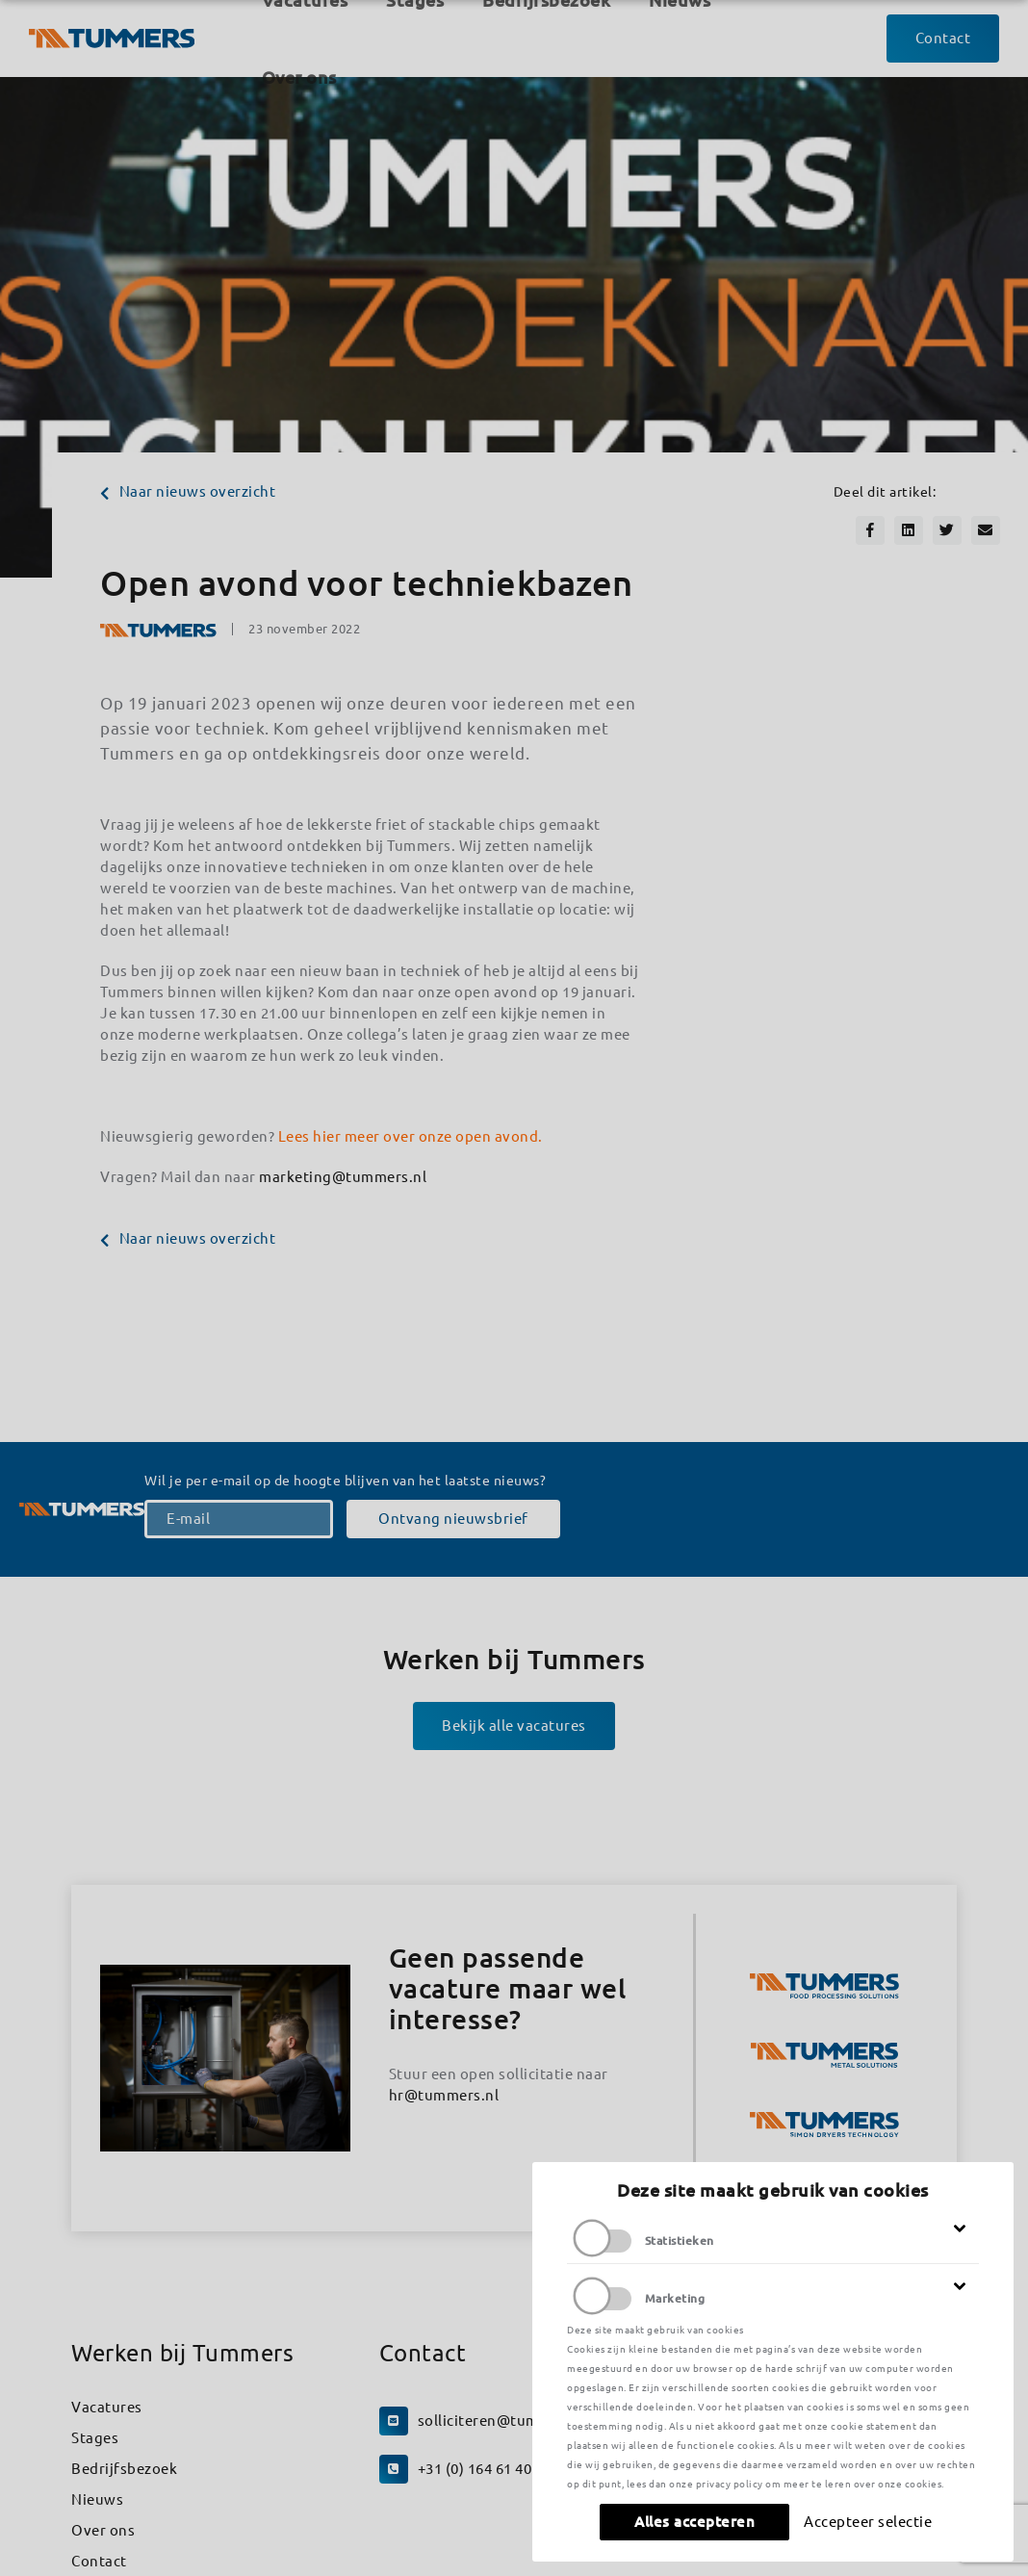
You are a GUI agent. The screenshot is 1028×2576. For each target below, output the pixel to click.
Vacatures (106, 2407)
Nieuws (97, 2499)
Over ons (103, 2530)
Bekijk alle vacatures (514, 1725)
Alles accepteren (694, 2521)
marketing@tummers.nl (342, 1177)
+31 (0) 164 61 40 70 (485, 2468)
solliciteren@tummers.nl (505, 2420)
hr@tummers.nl (444, 2095)
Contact (99, 2561)
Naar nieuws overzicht (187, 491)
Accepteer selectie (868, 2521)
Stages (94, 2438)
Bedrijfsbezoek (124, 2468)
